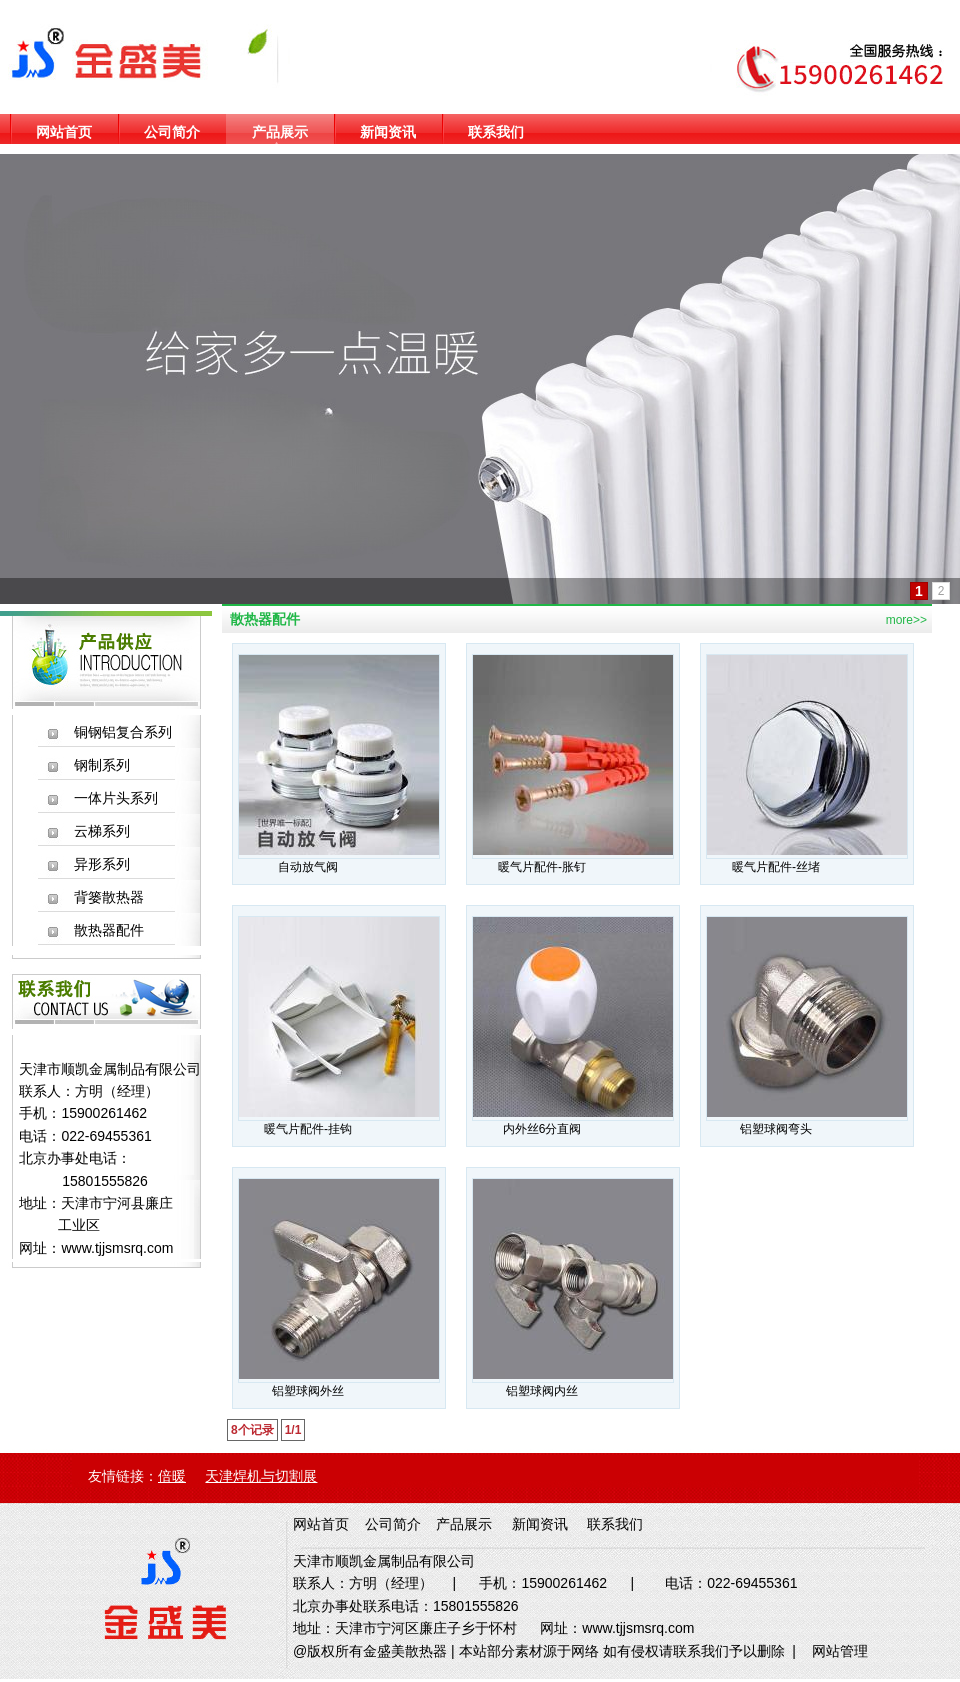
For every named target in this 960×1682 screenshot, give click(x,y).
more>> (906, 620)
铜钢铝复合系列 (123, 732)
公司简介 (172, 132)
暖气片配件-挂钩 (308, 1129)
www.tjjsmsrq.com (117, 1248)
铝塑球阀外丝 (308, 1391)
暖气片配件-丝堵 (776, 867)
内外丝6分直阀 (542, 1129)
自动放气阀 (308, 867)
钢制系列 (102, 765)
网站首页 (64, 132)
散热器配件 (109, 930)
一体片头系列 (116, 798)
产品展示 (280, 132)
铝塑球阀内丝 (542, 1391)
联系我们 (496, 132)
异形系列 (102, 864)
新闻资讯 (388, 132)
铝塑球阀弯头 (776, 1129)
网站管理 (840, 1651)
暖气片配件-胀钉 (542, 867)
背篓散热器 (109, 897)
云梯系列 (102, 831)
